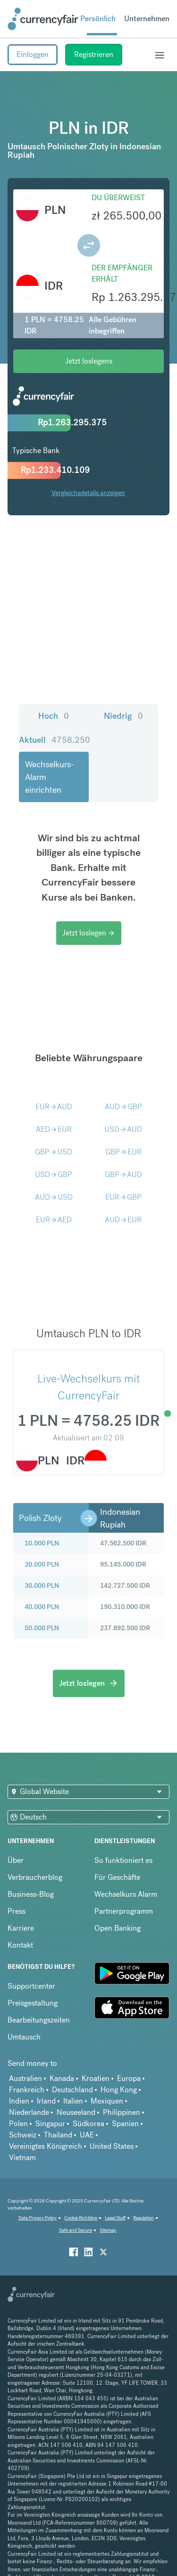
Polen (18, 2124)
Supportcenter (31, 1986)
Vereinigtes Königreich (45, 2146)
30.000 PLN (42, 1585)
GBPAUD (123, 1174)
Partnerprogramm (123, 1911)
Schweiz (22, 2135)
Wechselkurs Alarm (125, 1894)
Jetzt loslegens (88, 361)
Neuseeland (76, 2112)
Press (16, 1911)
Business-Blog (31, 1894)
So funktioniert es (123, 1860)
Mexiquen (107, 2101)
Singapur (50, 2124)
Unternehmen (146, 19)
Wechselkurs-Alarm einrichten (49, 777)
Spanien (125, 2124)
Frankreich (26, 2090)
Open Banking (117, 1928)
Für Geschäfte (117, 1877)
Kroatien (96, 2078)
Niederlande (29, 2112)
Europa (129, 2078)
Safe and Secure (75, 2230)
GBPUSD (53, 1152)
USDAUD (123, 1129)
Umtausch (24, 2037)
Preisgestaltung (33, 2003)
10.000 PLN (42, 1543)
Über (16, 1860)
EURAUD (53, 1107)
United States (112, 2146)
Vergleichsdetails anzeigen (88, 492)
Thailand (58, 2135)
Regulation (143, 2218)
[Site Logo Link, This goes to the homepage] (43, 19)
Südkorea (88, 2124)
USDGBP (53, 1174)
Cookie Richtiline (80, 2218)
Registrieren (93, 54)
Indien (19, 2101)
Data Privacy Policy (37, 2218)
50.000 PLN (42, 1628)
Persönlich (98, 19)
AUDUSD (54, 1197)
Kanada (62, 2078)
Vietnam (22, 2157)
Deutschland (72, 2090)
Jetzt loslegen (88, 933)
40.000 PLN (42, 1606)
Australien (25, 2078)
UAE (87, 2135)
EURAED (54, 1220)
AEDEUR (54, 1129)
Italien (73, 2101)
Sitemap (108, 2230)
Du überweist (118, 198)
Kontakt (20, 1945)
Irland (46, 2101)
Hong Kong (119, 2090)
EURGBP (123, 1197)
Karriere (21, 1928)
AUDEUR (123, 1220)
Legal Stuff (115, 2218)
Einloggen (33, 54)
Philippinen (121, 2112)
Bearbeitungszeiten (39, 2020)
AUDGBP (123, 1107)
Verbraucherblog (35, 1877)
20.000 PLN (42, 1564)
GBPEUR (123, 1152)
